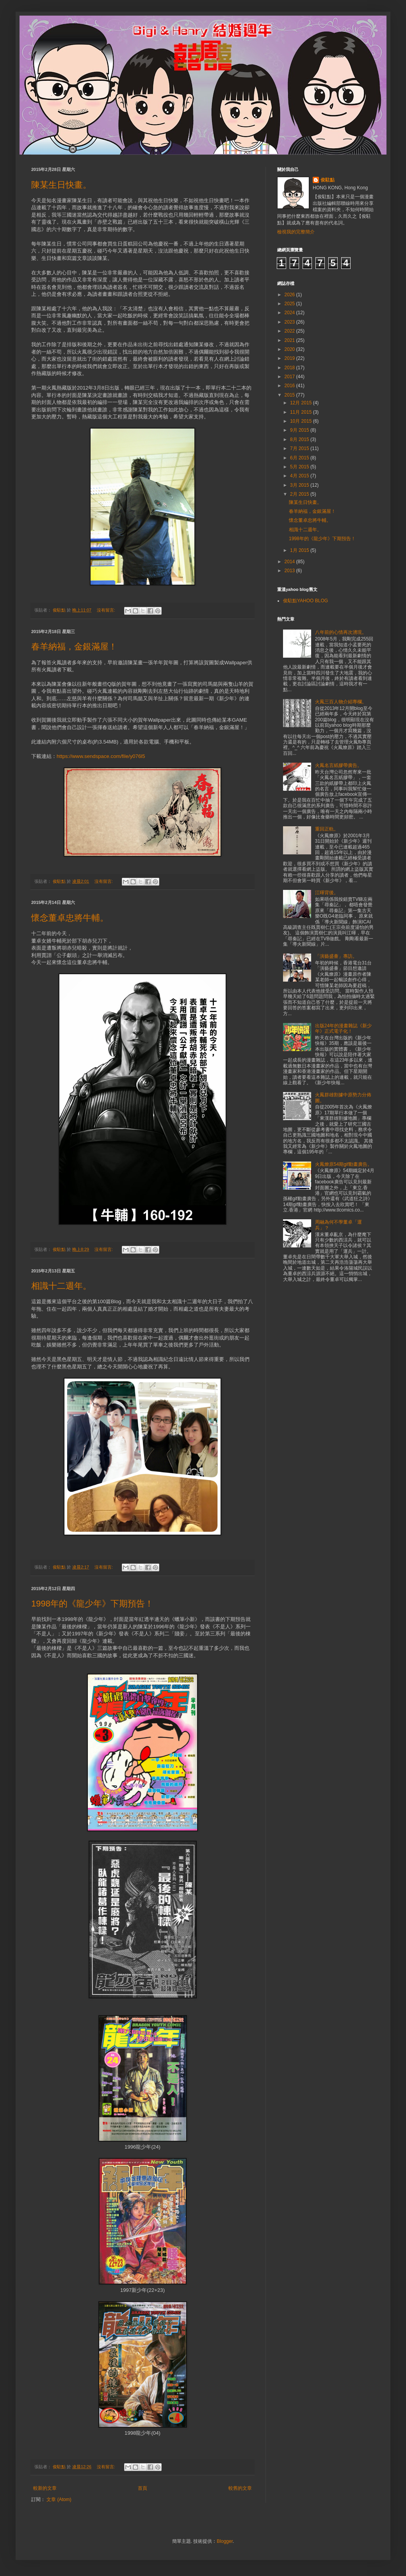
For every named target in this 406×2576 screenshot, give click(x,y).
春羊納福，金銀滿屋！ (74, 646)
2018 (290, 367)
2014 (290, 561)
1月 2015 (300, 550)
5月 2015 (300, 467)
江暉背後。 (326, 892)
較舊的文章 (240, 2488)
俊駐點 (328, 180)
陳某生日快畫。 (61, 185)
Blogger (225, 2541)
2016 (290, 385)
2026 (290, 294)
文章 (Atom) (58, 2499)
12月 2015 (301, 403)
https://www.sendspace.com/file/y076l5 (101, 756)
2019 (290, 358)
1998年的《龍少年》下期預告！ (92, 1603)
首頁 (142, 2488)
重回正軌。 (326, 829)
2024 (290, 312)
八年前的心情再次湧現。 (341, 632)
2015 (290, 395)
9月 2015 (300, 430)
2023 (290, 322)
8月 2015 (300, 439)
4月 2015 (300, 476)
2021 (290, 340)
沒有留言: (106, 610)
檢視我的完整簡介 (296, 232)
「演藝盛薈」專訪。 (336, 956)
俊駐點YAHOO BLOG (305, 600)
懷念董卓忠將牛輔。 (70, 918)
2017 (290, 376)
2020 (290, 349)
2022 (290, 331)
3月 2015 (300, 485)
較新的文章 (45, 2488)
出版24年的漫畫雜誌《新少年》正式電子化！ (343, 1028)
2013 (290, 570)
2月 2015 (300, 494)
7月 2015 (300, 448)
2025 (290, 303)
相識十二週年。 (61, 1286)
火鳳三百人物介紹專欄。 (341, 701)
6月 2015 (300, 458)
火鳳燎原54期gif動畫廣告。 (343, 1164)
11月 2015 (301, 412)
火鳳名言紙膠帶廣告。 (338, 765)
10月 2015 (301, 421)
